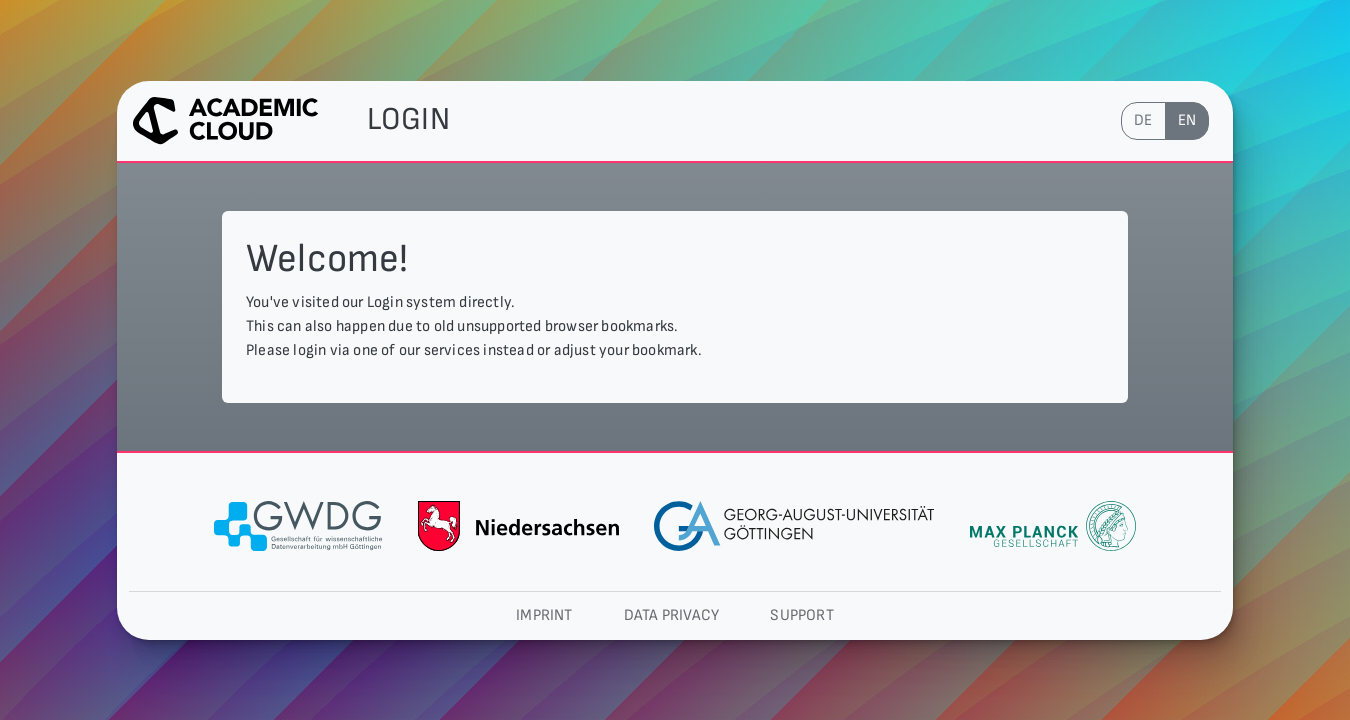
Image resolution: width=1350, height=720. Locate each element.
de (1143, 120)
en (1187, 120)
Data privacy (671, 615)
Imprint (544, 615)
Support (801, 615)
